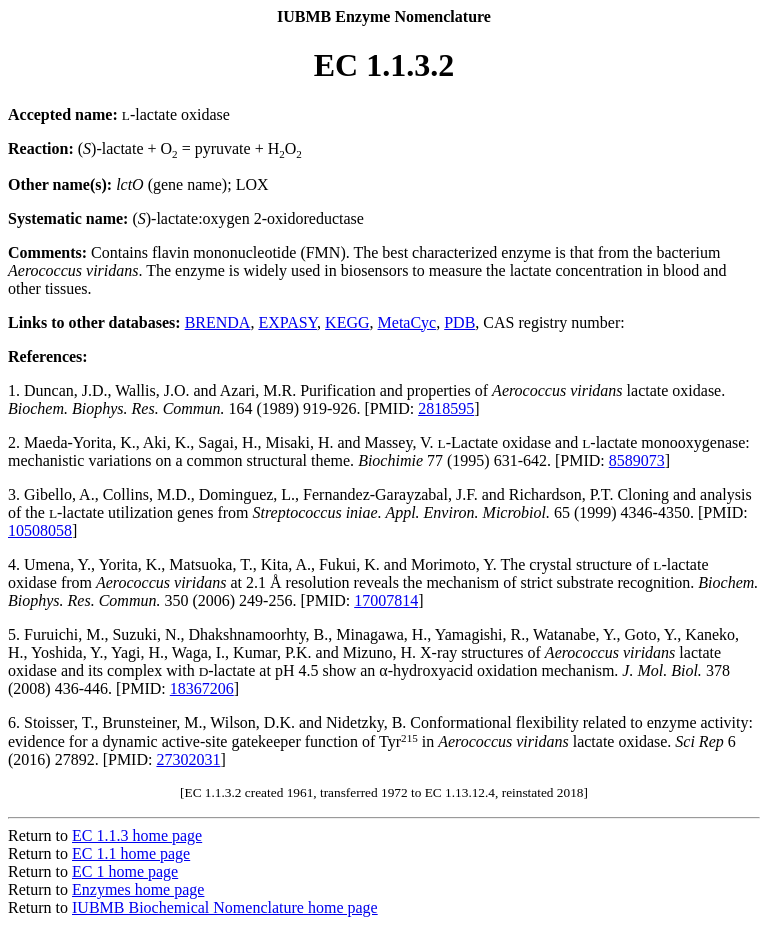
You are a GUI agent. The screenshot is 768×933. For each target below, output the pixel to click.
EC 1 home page (125, 871)
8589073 (637, 460)
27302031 (188, 759)
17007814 (386, 600)
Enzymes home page (138, 889)
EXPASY (287, 322)
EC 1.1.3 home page (137, 835)
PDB (459, 322)
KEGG (347, 322)
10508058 (40, 530)
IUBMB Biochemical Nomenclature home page (225, 907)
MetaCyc (407, 322)
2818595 (446, 408)
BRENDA (218, 322)
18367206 (202, 688)
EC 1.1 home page (131, 853)
